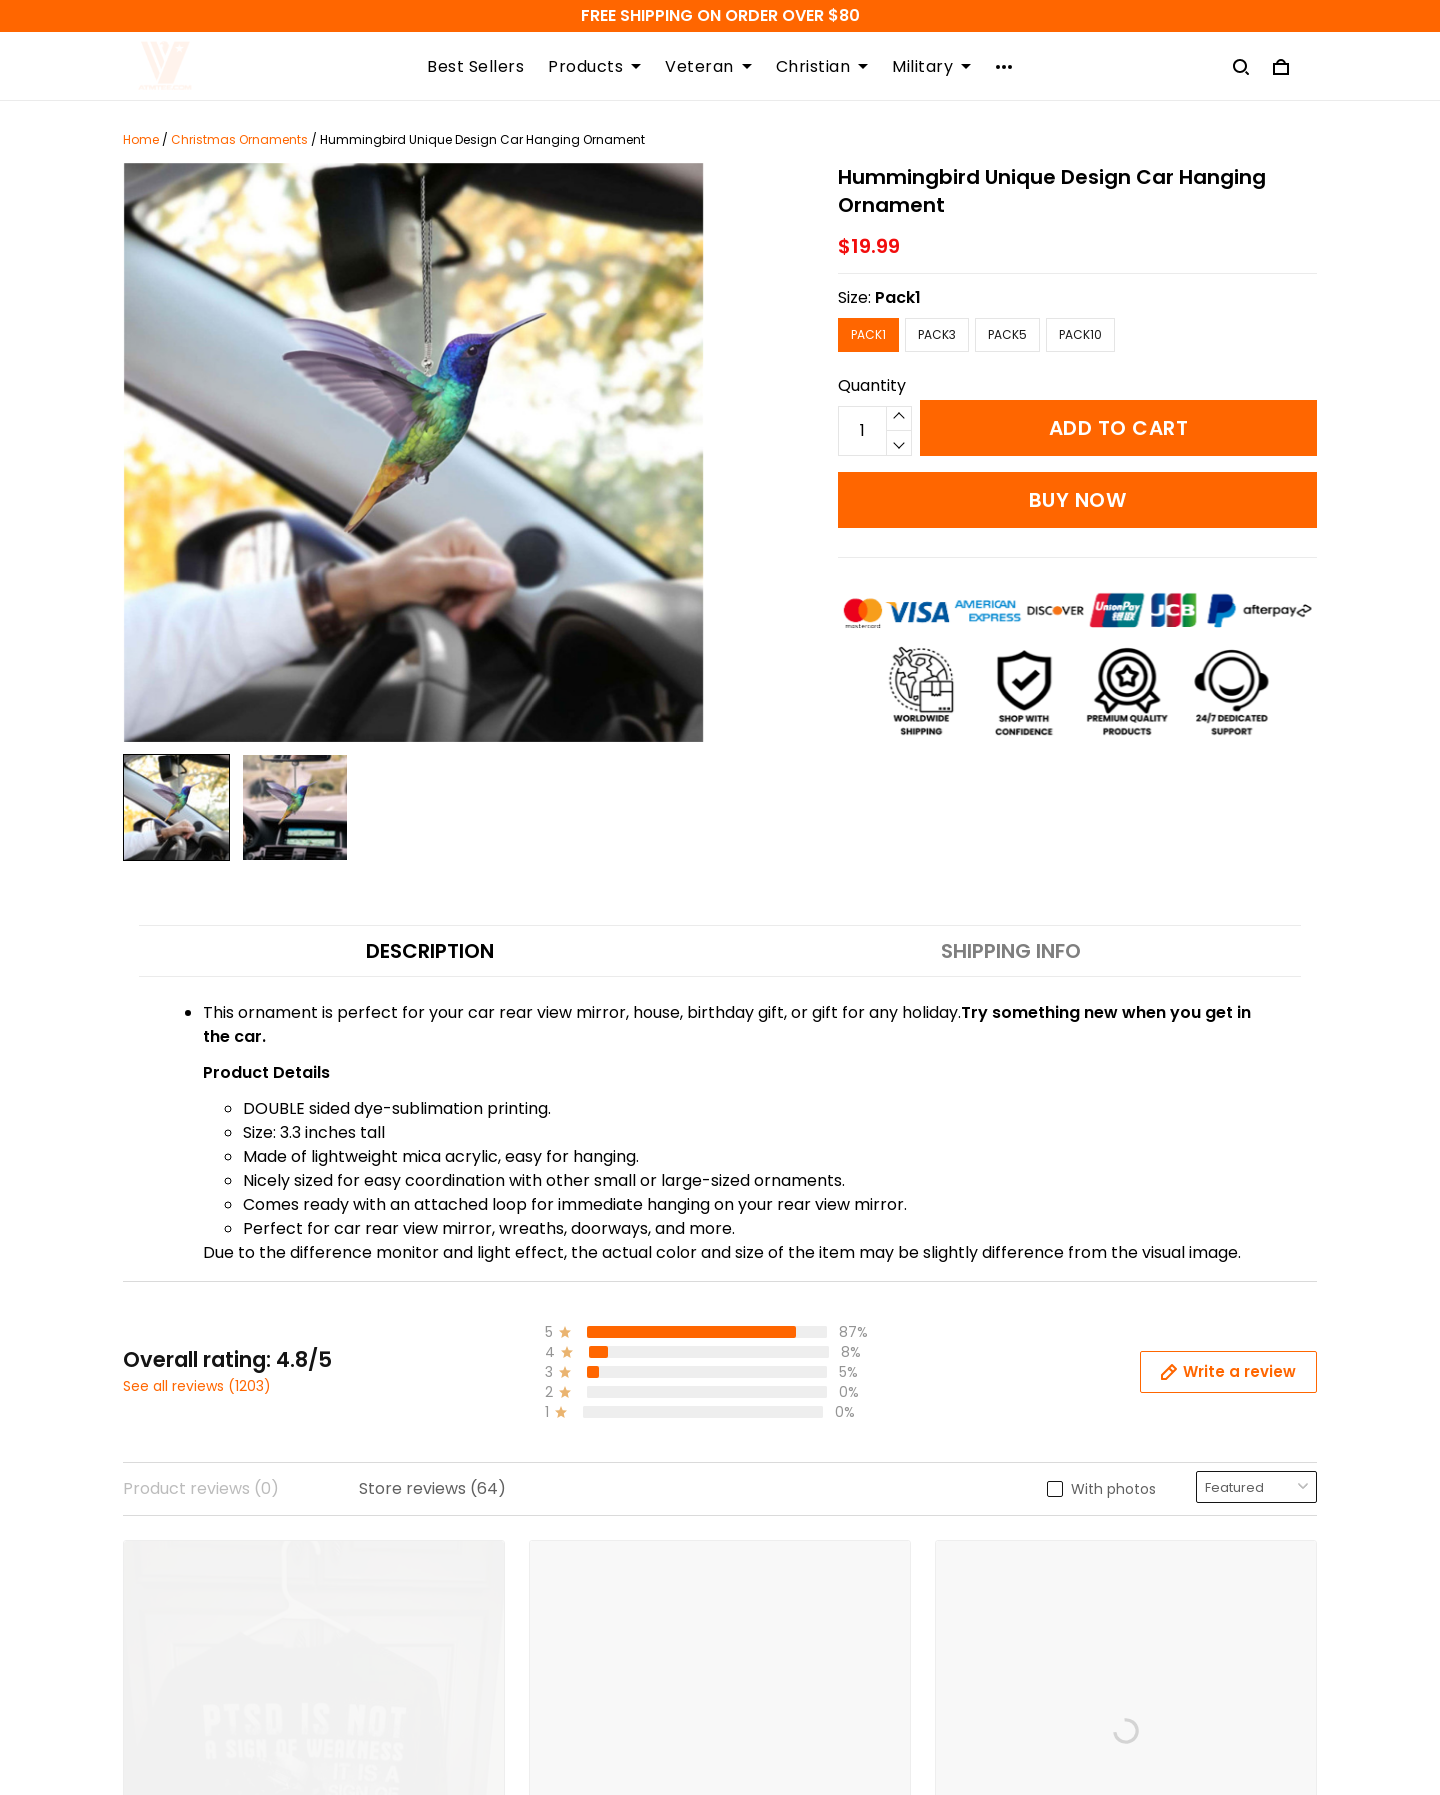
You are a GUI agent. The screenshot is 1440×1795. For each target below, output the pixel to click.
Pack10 (1080, 334)
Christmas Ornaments (239, 139)
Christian (822, 67)
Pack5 (1007, 334)
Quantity (872, 385)
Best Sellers (475, 67)
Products (594, 67)
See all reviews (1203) (197, 1386)
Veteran (708, 67)
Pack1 (898, 297)
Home (141, 139)
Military (931, 67)
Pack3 (937, 334)
